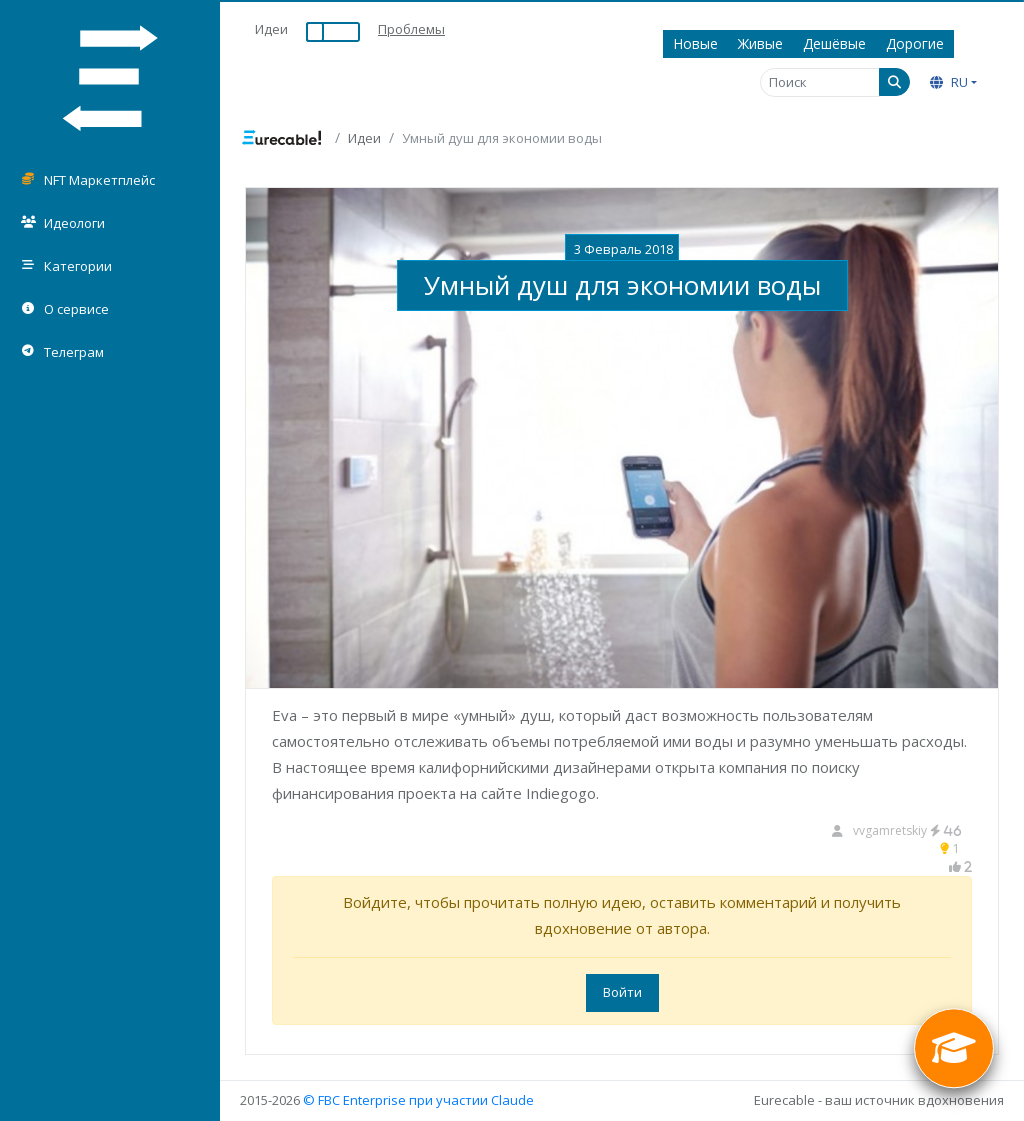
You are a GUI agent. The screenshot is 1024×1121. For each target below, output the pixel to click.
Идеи (271, 29)
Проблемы (411, 29)
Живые (760, 43)
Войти (622, 992)
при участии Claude (471, 1100)
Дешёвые (834, 43)
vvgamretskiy (907, 830)
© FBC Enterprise (354, 1100)
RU (949, 82)
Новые (695, 43)
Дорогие (915, 43)
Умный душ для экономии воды (622, 285)
